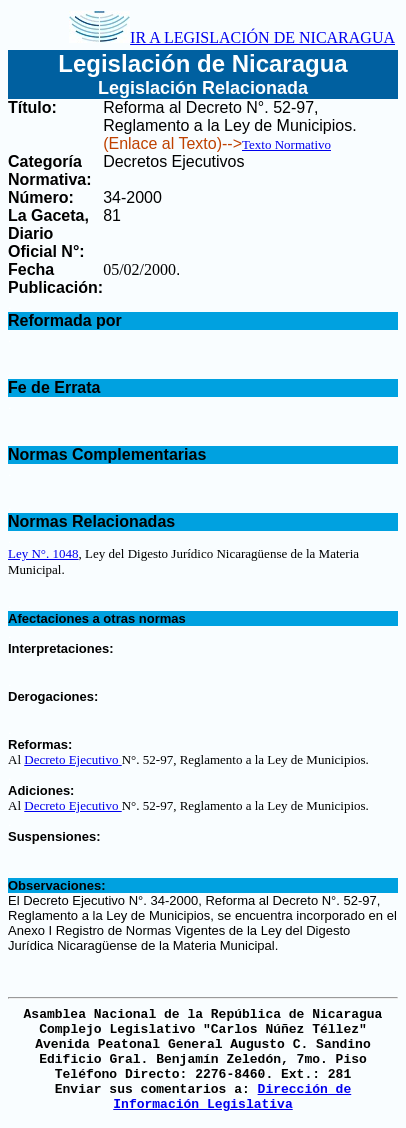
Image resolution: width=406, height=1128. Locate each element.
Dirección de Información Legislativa (232, 1097)
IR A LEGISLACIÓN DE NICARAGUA (232, 37)
